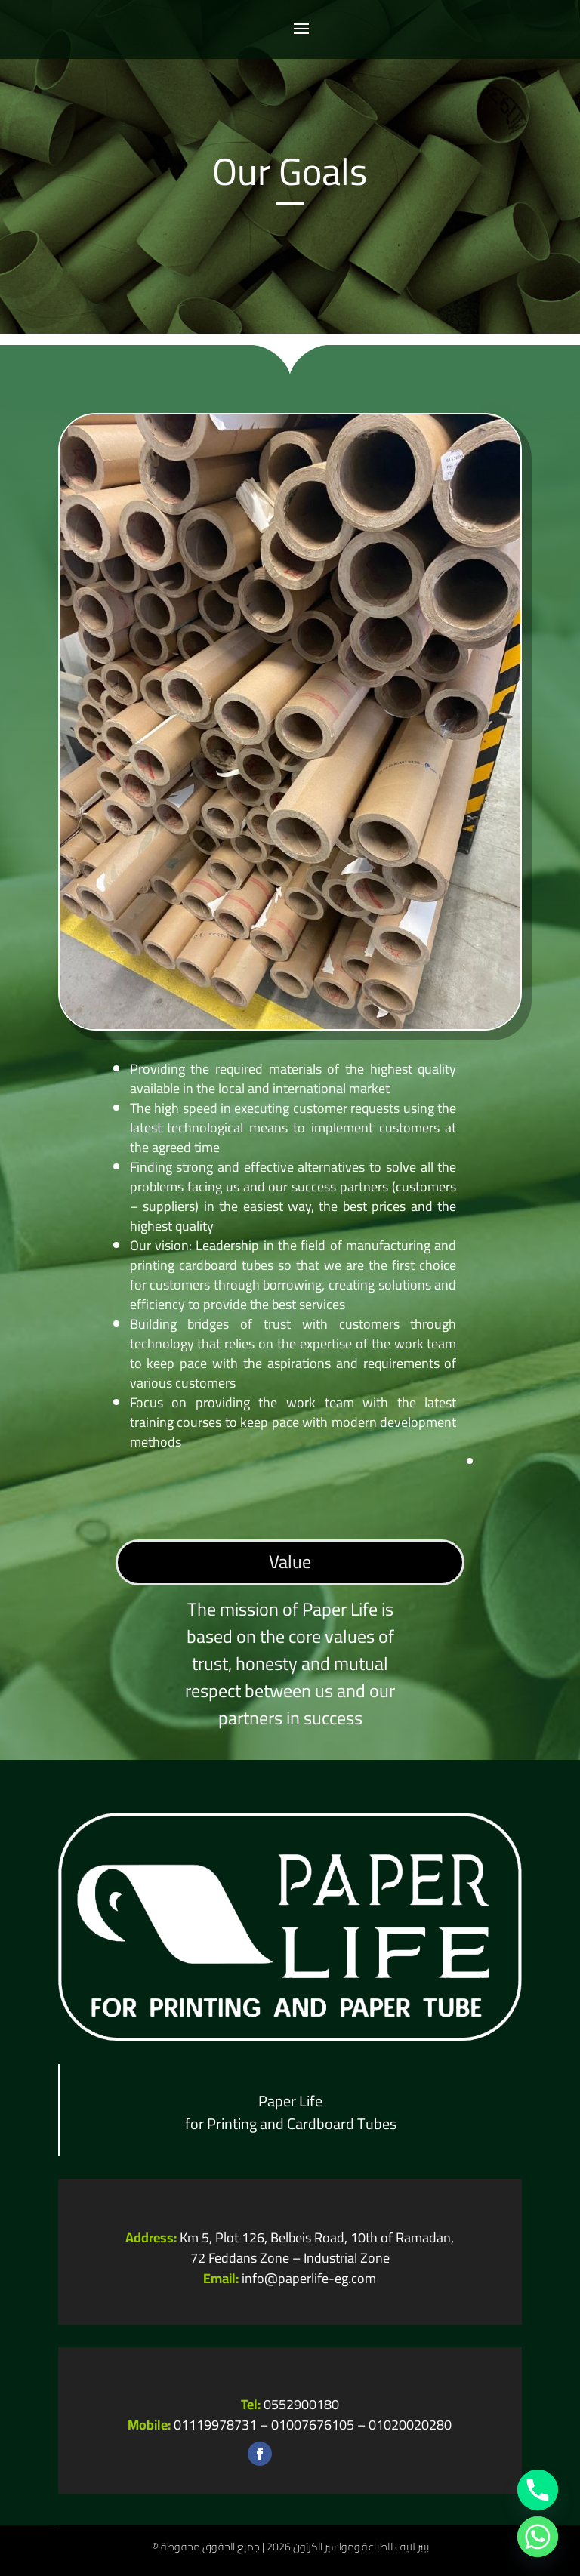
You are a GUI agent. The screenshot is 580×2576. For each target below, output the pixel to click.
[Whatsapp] (537, 2536)
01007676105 (312, 2424)
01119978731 (215, 2424)
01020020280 (410, 2424)
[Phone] (537, 2490)
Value (290, 1562)
